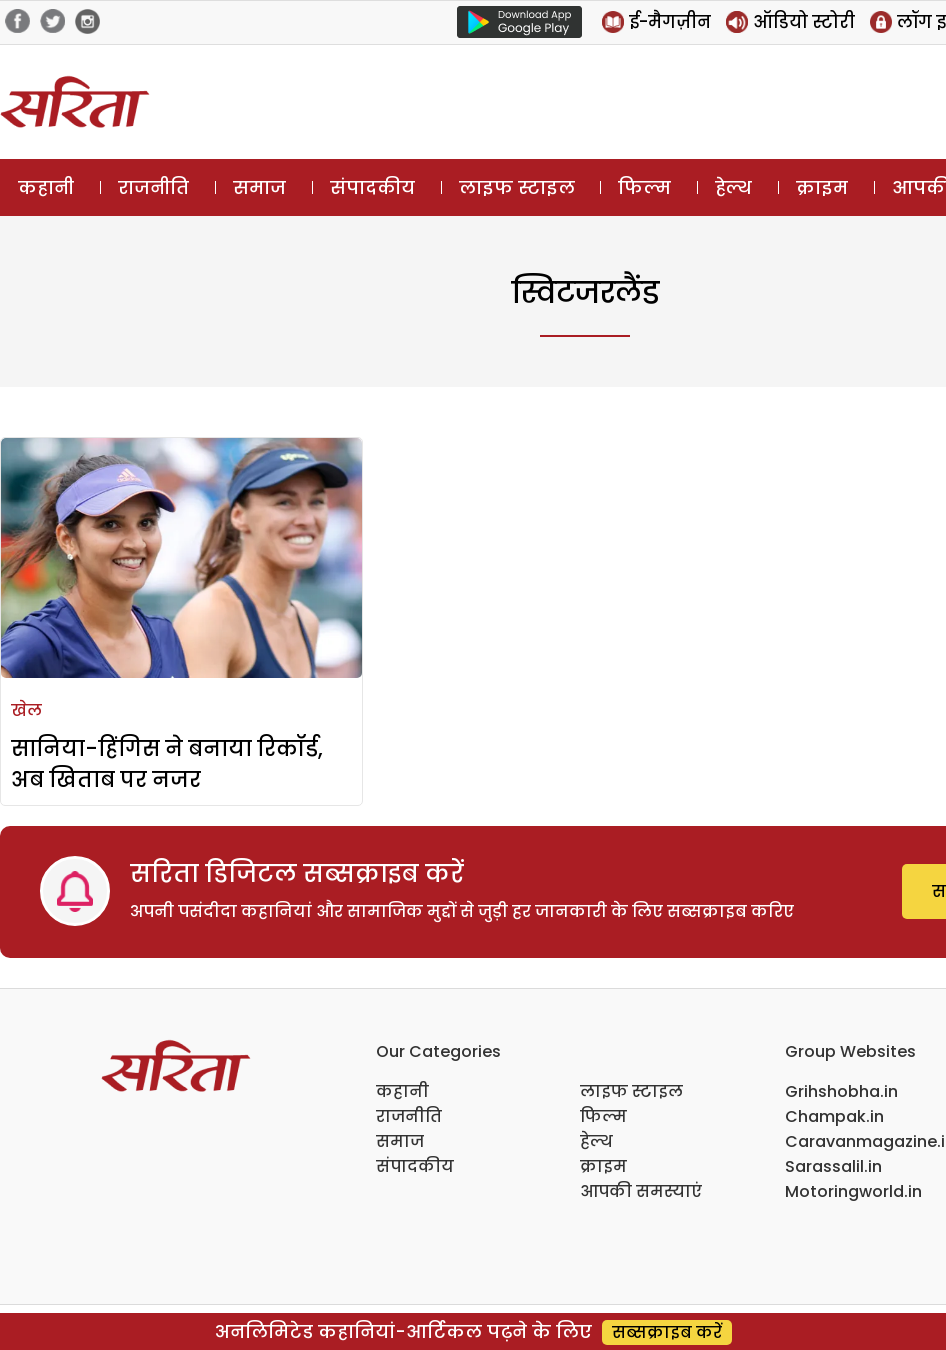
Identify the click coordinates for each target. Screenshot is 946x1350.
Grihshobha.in (841, 1091)
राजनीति (153, 187)
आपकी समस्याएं (641, 1191)
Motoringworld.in (853, 1191)
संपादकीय (372, 187)
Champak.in (834, 1116)
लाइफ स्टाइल (517, 187)
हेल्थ (733, 187)
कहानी (46, 187)
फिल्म (644, 187)
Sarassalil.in (833, 1166)
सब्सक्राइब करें (667, 1332)
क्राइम (822, 187)
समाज (259, 187)
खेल (26, 710)
